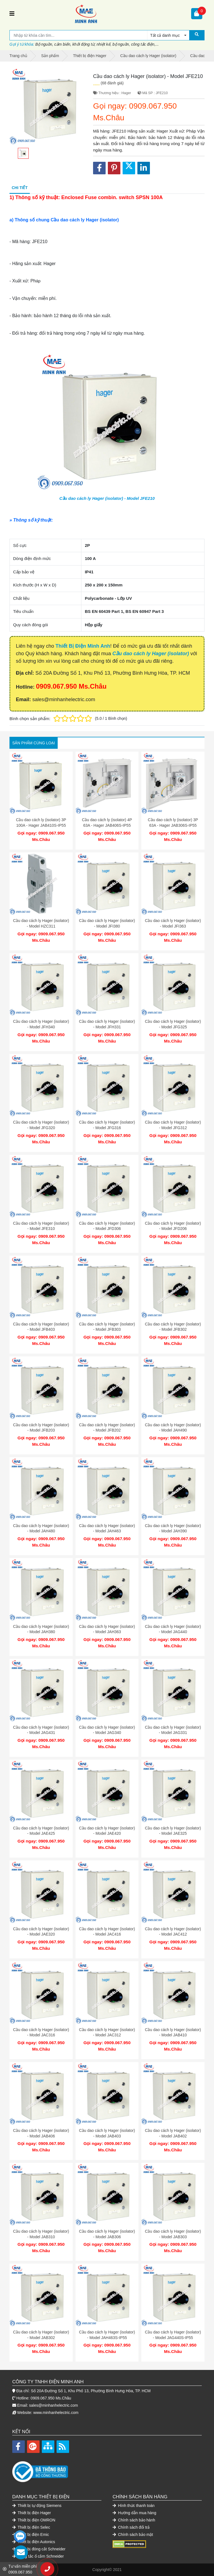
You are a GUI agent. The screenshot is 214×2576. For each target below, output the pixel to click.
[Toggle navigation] (11, 13)
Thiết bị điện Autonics (33, 2542)
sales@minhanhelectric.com (53, 2405)
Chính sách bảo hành (134, 2520)
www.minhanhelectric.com (56, 2412)
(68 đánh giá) (112, 83)
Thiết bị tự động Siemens (37, 2505)
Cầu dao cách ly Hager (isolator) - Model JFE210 (107, 498)
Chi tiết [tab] (20, 187)
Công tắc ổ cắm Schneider (38, 2556)
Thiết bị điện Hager (31, 2513)
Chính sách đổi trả (131, 2527)
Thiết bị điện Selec (31, 2527)
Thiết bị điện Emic (30, 2534)
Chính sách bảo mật (133, 2534)
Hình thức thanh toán (134, 2505)
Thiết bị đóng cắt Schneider (38, 2549)
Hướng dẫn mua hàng (134, 2513)
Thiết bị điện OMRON (33, 2520)
